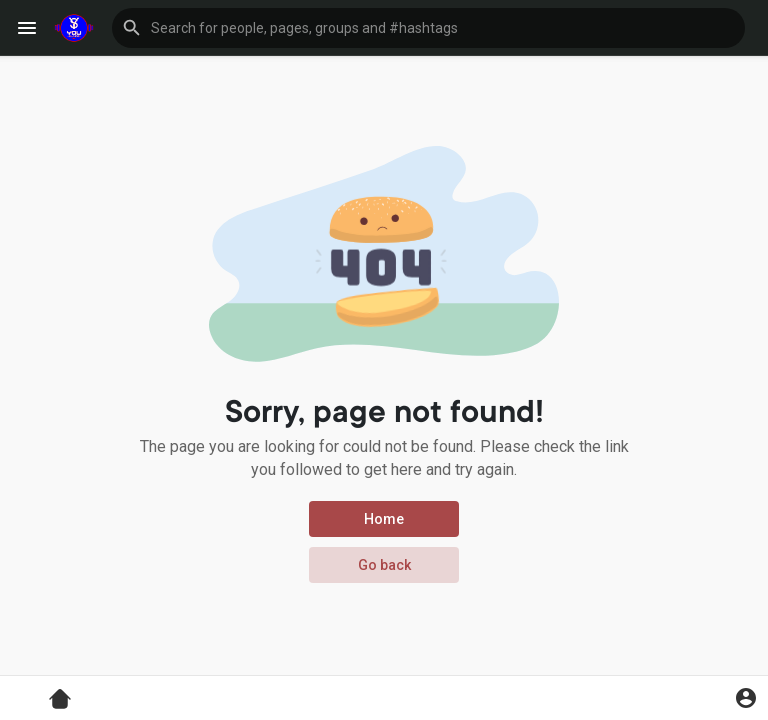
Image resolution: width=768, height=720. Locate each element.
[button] (428, 28)
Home (384, 519)
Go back (384, 565)
